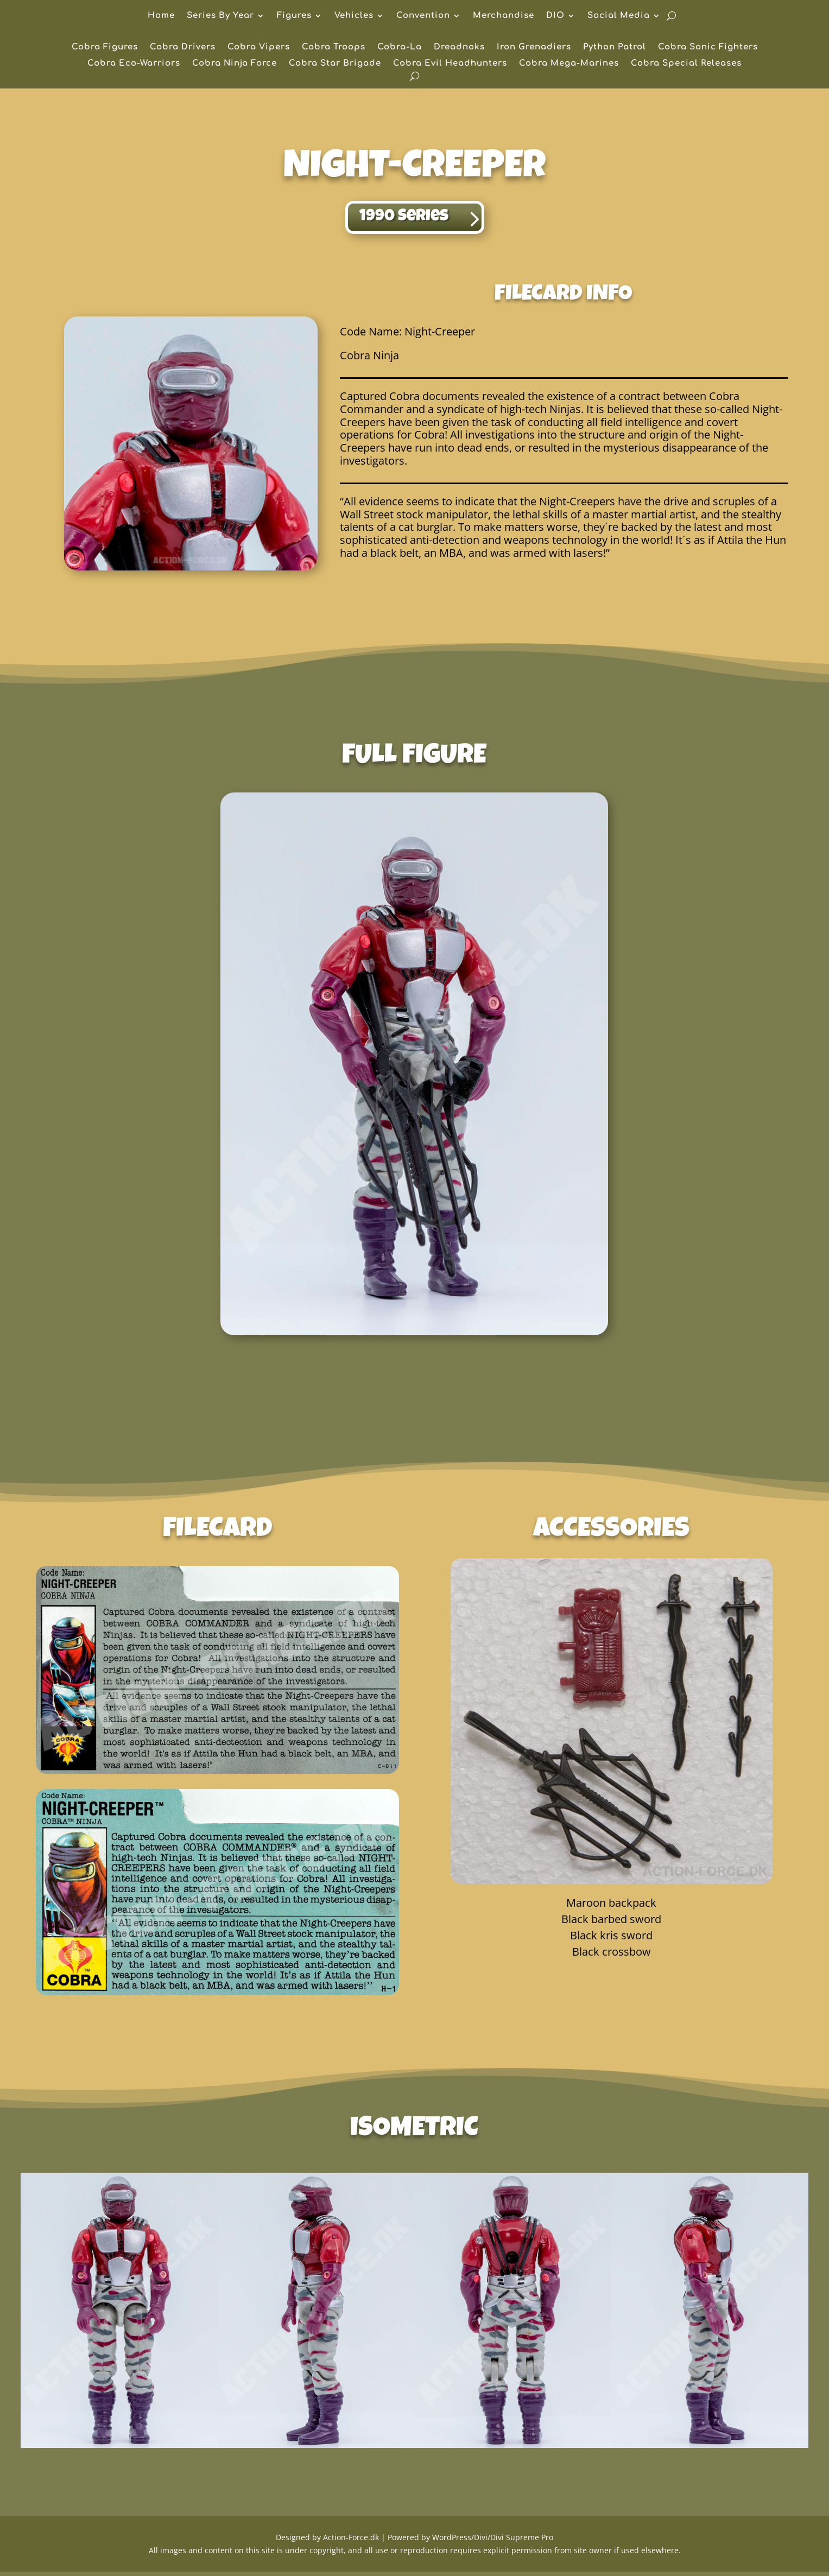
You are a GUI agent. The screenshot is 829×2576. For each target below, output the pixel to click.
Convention (423, 16)
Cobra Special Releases (686, 64)
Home (161, 16)
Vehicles (354, 16)
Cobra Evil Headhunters (450, 64)
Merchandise (503, 16)
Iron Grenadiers (534, 47)
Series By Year (220, 16)
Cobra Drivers (183, 47)
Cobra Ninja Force (234, 64)
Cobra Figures (105, 47)
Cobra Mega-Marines (569, 64)
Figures (294, 16)
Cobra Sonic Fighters (708, 47)
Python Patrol (614, 47)
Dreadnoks (459, 47)
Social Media (618, 16)
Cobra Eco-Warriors (133, 64)
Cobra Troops (333, 47)
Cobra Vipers (258, 47)
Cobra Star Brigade (335, 64)
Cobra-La (399, 47)
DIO (555, 16)
